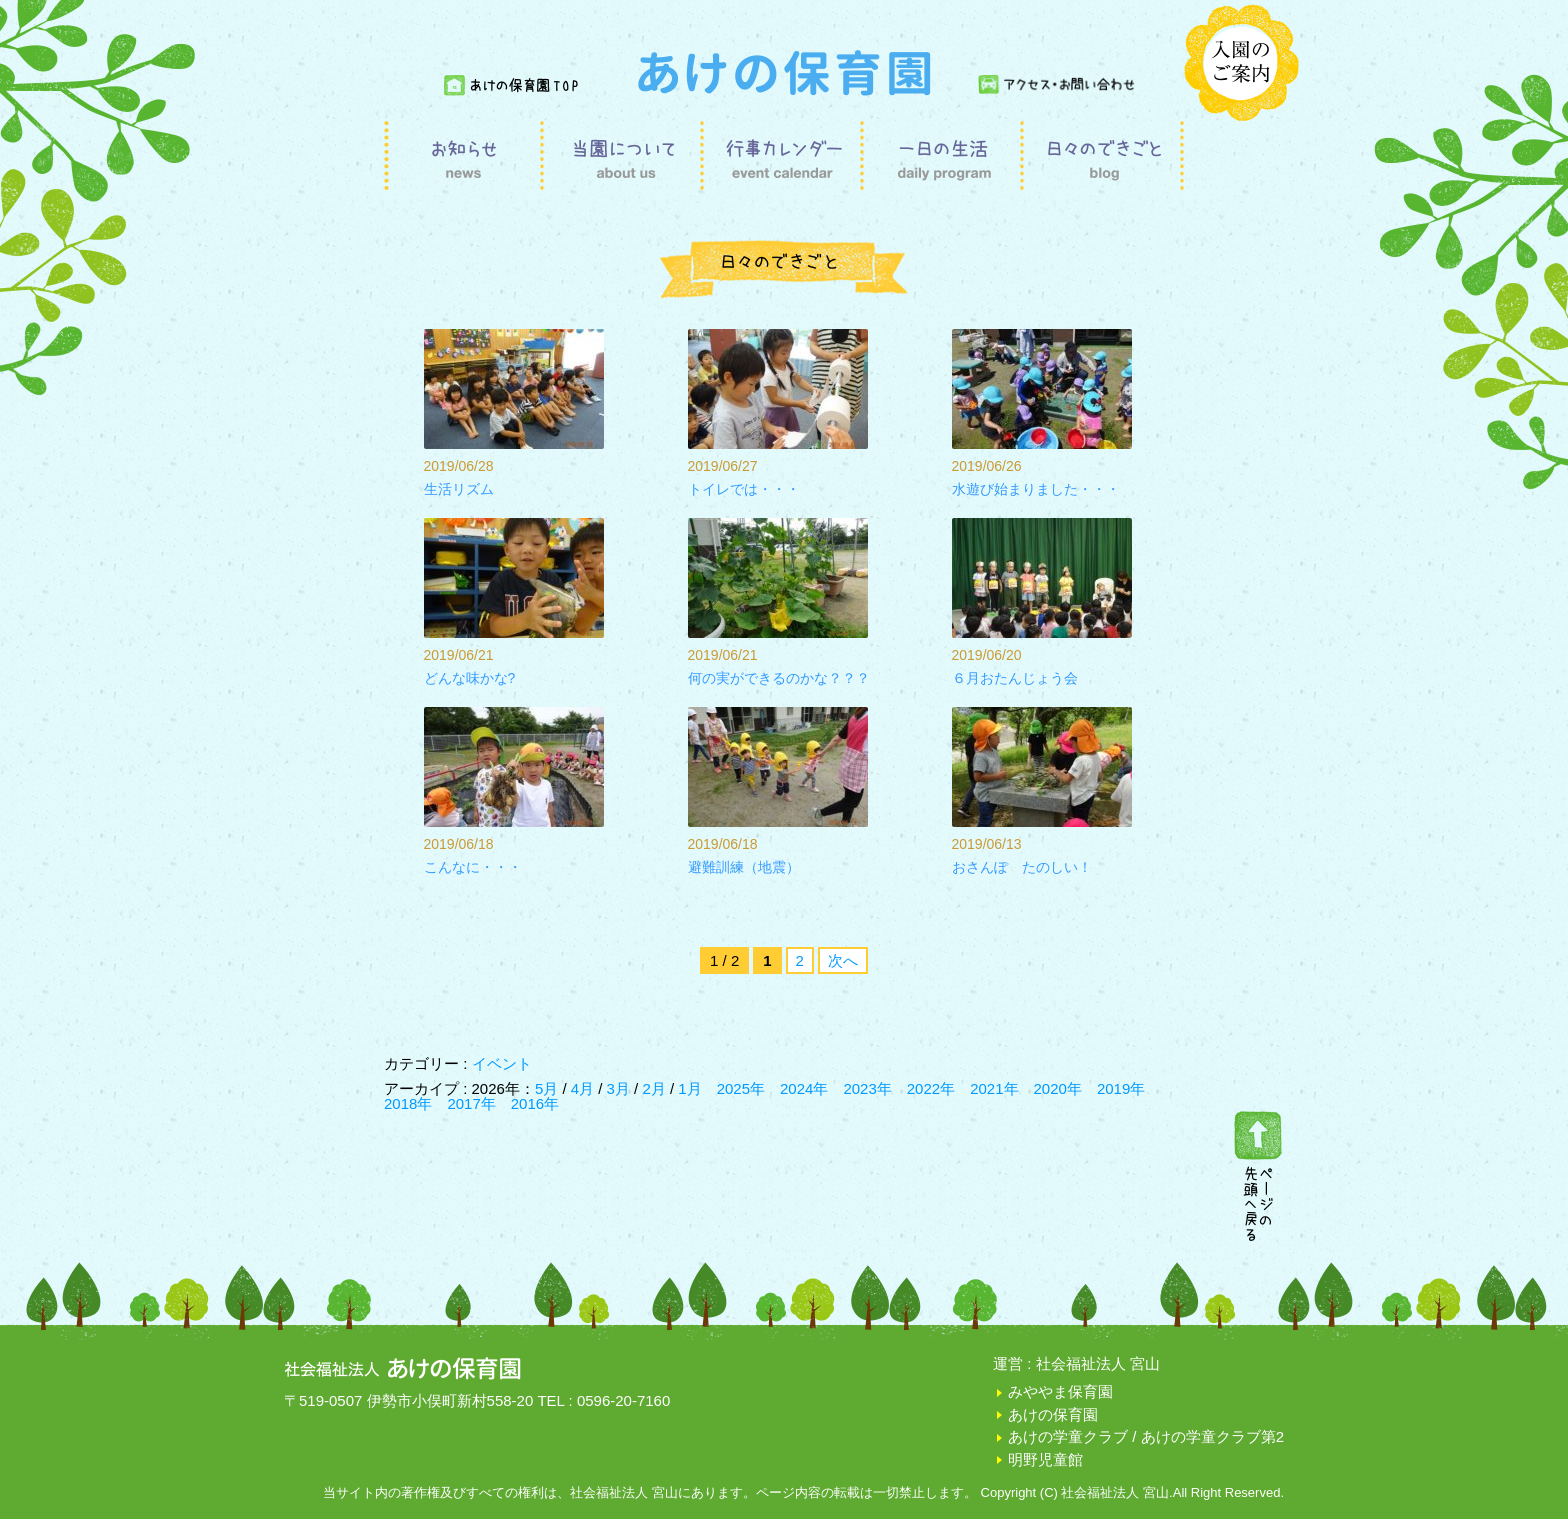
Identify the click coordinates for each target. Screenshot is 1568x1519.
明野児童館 (1045, 1459)
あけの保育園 (1053, 1414)
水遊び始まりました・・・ (1036, 489)
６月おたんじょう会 (1015, 678)
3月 (621, 1088)
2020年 (1058, 1088)
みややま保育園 (1060, 1391)
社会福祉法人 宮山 (1098, 1363)
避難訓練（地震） (744, 867)
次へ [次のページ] (843, 960)
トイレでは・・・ (744, 489)
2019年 (1121, 1088)
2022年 (931, 1088)
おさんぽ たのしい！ (1022, 867)
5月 (549, 1088)
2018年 (408, 1103)
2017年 (471, 1103)
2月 (656, 1088)
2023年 (867, 1088)
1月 (689, 1088)
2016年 (535, 1103)
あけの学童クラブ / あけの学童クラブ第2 (1146, 1436)
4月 (585, 1088)
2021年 (994, 1088)
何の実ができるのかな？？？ (779, 678)
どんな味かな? (470, 678)
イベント (502, 1063)
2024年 (804, 1088)
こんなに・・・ (473, 867)
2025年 (741, 1088)
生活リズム (459, 489)
